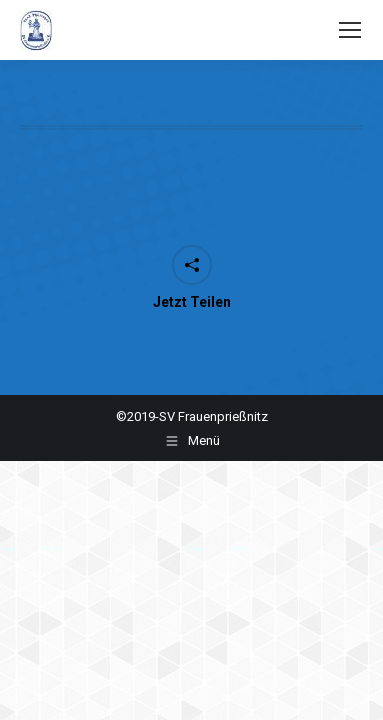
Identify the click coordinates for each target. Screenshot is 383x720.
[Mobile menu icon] (350, 30)
